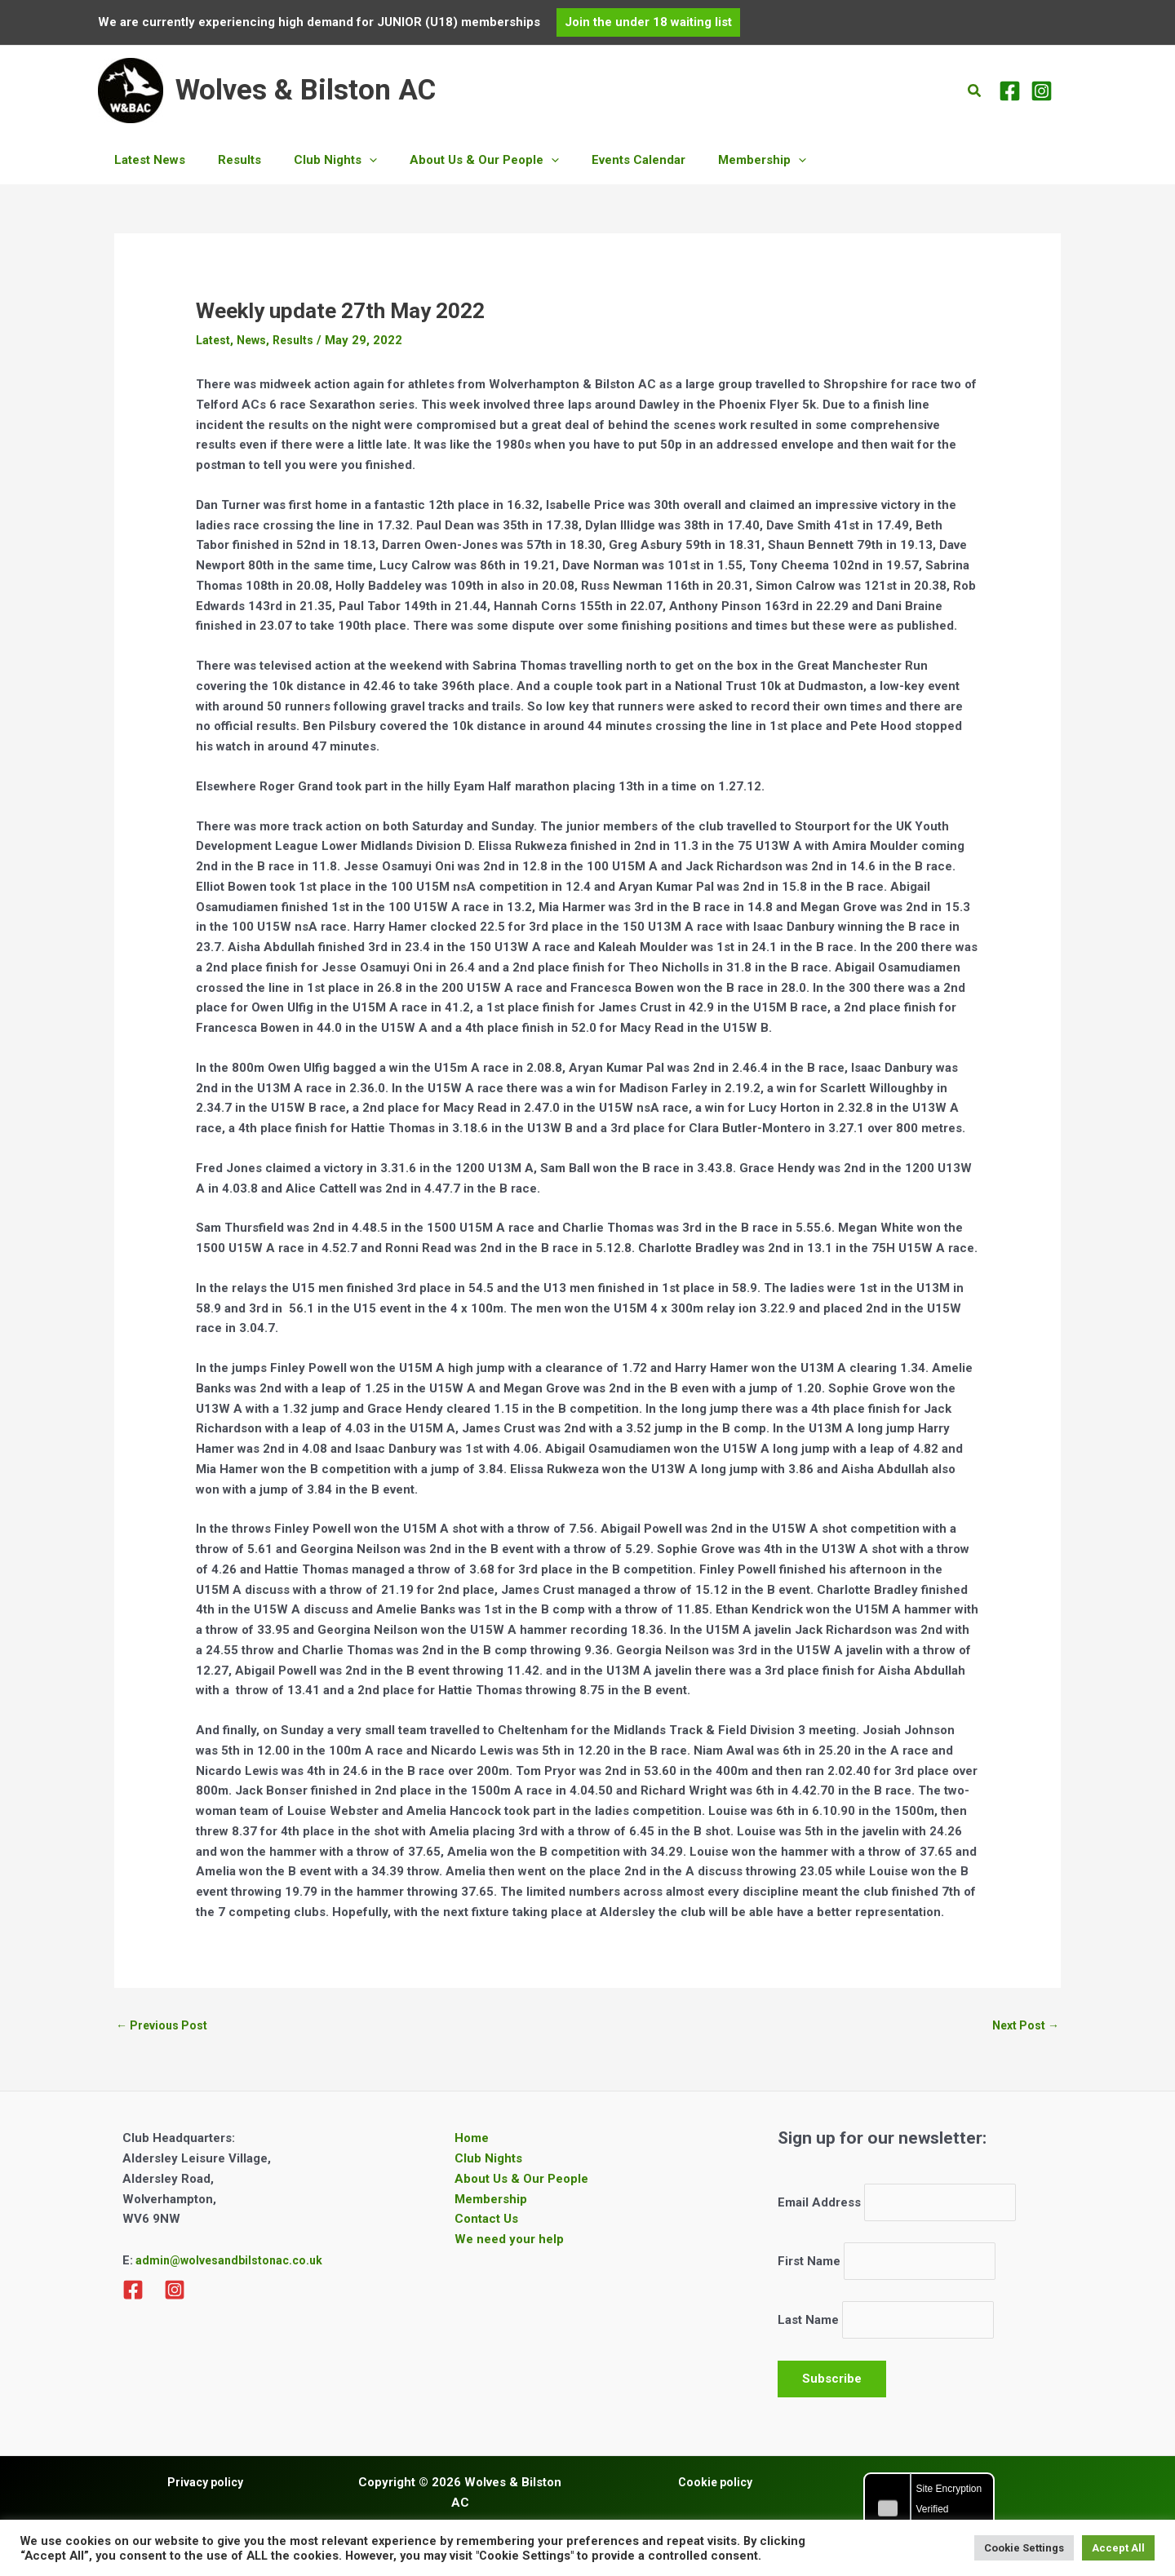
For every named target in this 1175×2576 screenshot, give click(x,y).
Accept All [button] (1118, 2548)
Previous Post (163, 2026)
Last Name (808, 2328)
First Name (809, 2267)
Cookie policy (715, 2492)
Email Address (819, 2205)
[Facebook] (1010, 91)
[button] (648, 22)
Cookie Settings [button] (1024, 2548)
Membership (490, 2200)
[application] (349, 159)
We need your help (509, 2240)
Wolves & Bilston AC (305, 90)
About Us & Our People (521, 2180)
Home (471, 2140)
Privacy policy (205, 2492)
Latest (214, 340)
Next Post (1023, 2026)
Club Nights (488, 2160)
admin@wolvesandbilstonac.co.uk (232, 2262)
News (254, 340)
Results (298, 340)
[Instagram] (1042, 91)
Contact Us (486, 2221)
